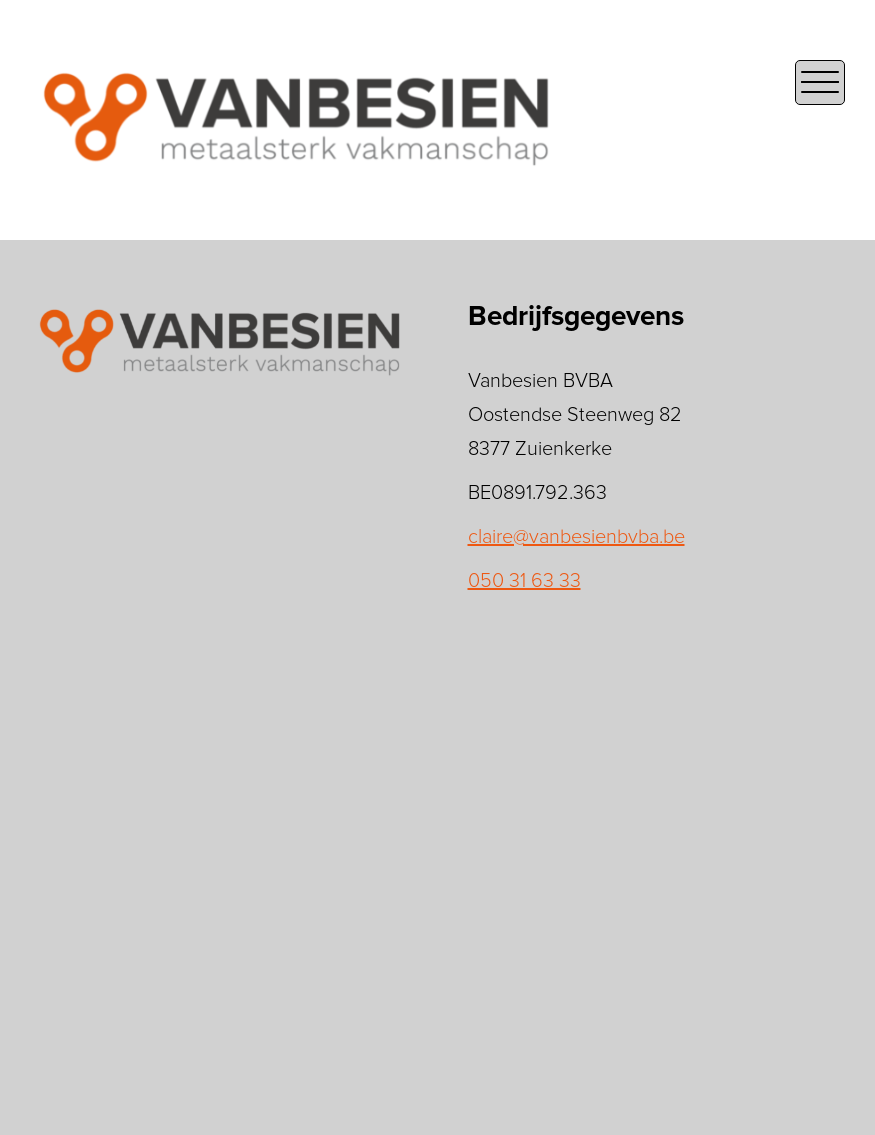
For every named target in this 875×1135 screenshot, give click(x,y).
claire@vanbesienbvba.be (576, 537)
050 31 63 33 (524, 581)
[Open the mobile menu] (820, 82)
